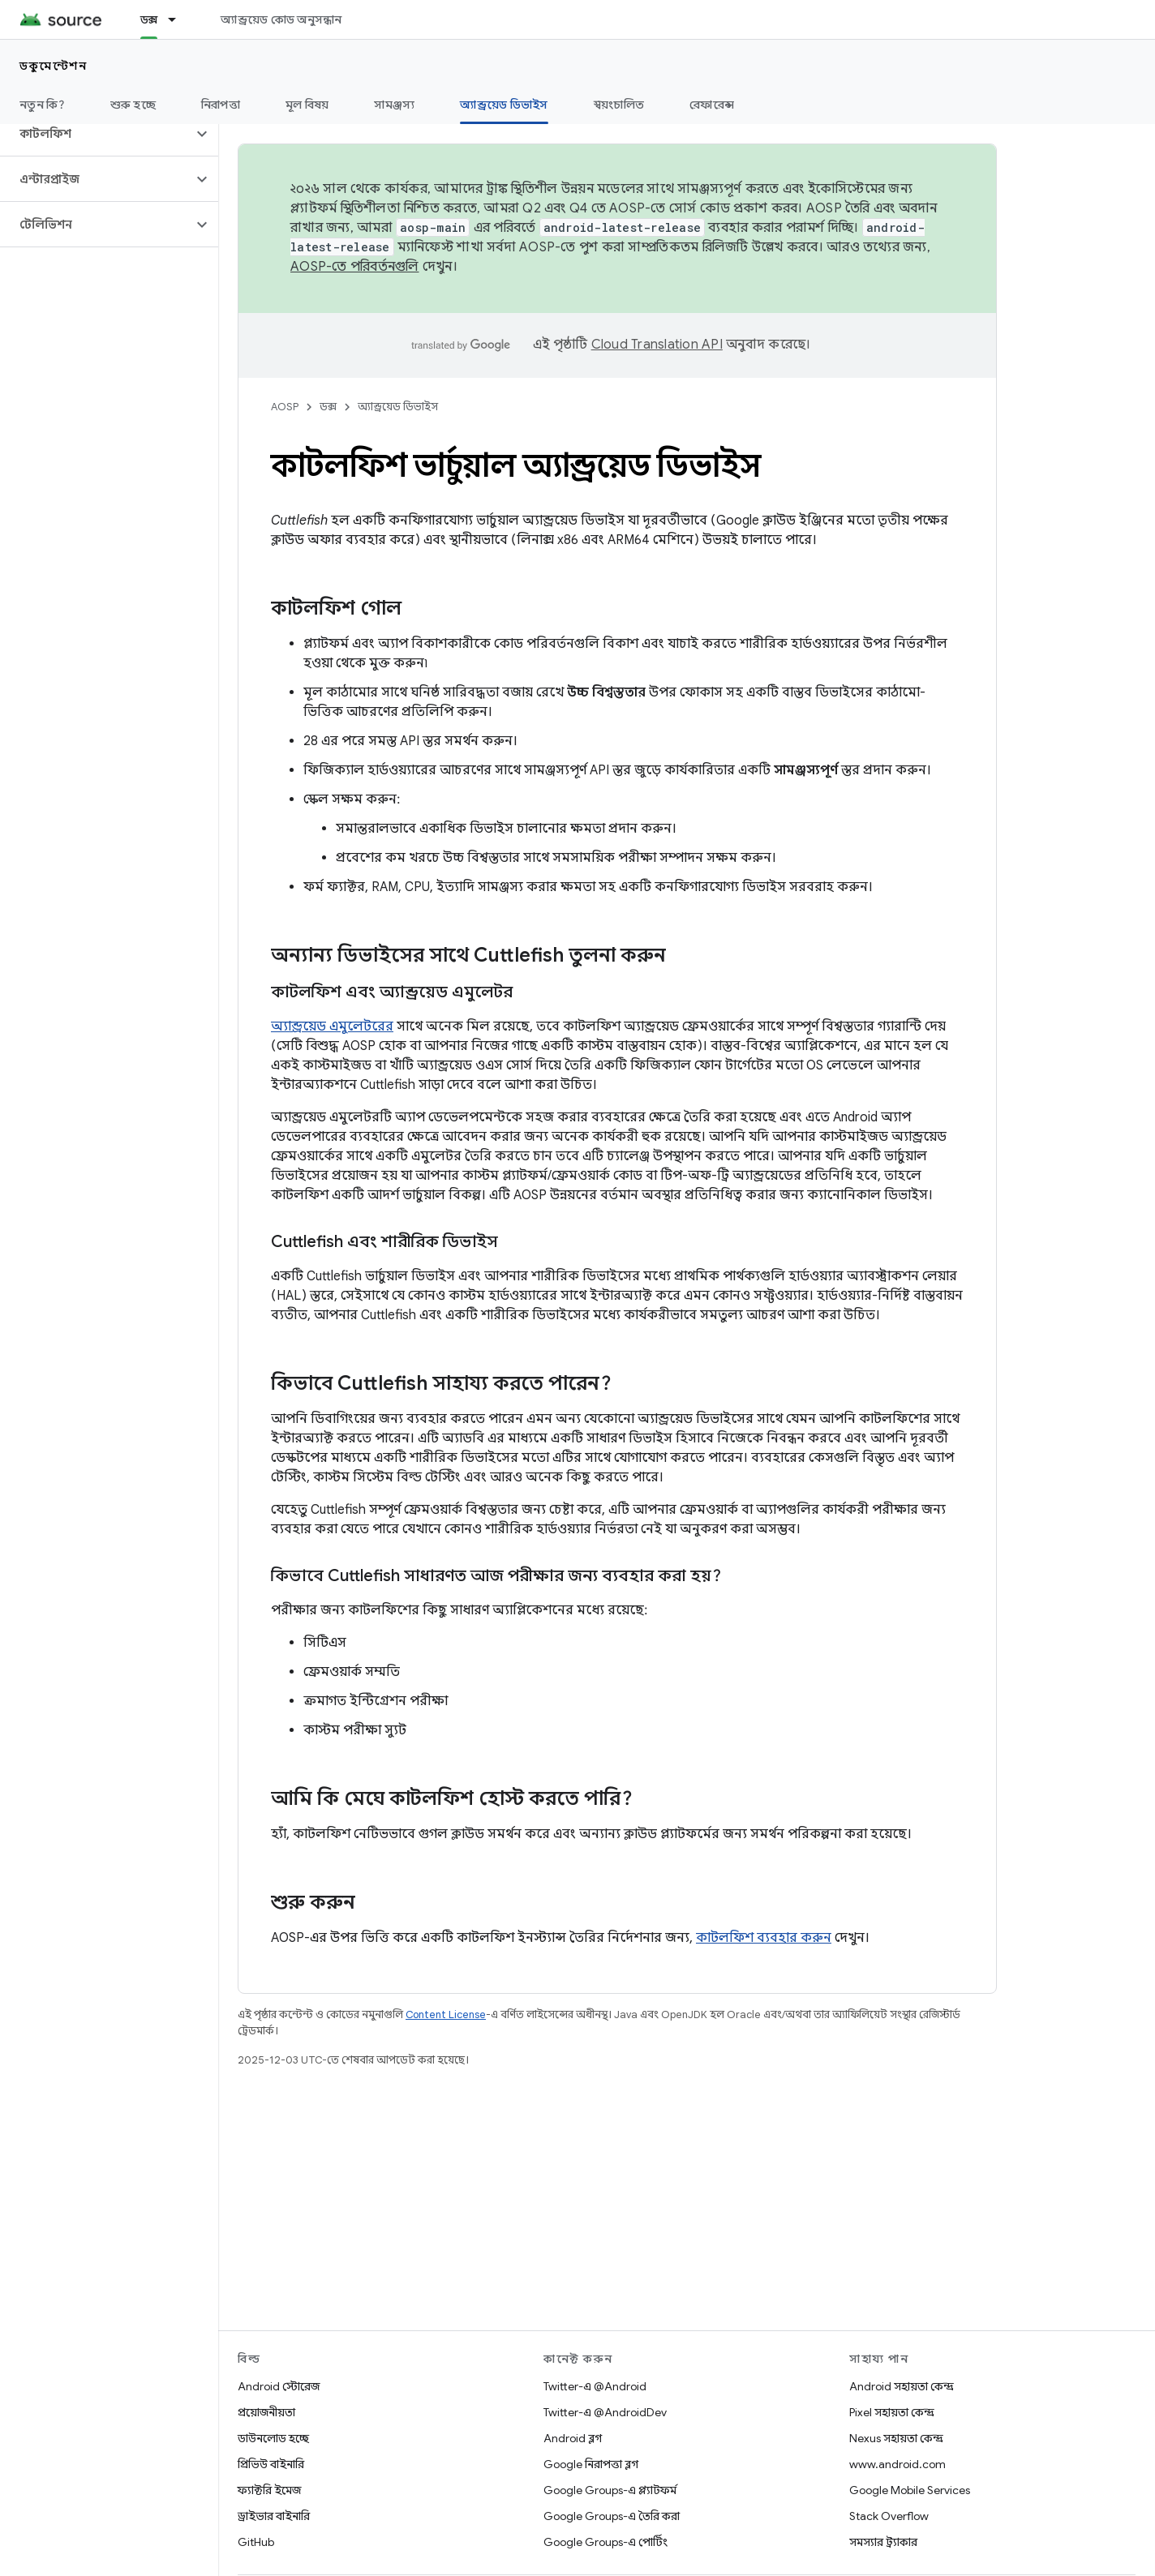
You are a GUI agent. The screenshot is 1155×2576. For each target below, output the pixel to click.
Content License (446, 2014)
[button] (96, 134)
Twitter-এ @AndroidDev (605, 2412)
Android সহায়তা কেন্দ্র (901, 2386)
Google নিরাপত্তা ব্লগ (590, 2464)
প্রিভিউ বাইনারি (271, 2464)
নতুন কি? (42, 104)
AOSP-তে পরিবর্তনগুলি (354, 267)
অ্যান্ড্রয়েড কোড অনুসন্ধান (281, 19)
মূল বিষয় (307, 104)
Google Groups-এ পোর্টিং (605, 2542)
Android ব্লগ (572, 2438)
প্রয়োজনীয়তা (266, 2412)
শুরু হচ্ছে (133, 104)
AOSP (284, 407)
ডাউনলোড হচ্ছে (273, 2438)
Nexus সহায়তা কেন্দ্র (896, 2438)
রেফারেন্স (711, 104)
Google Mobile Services (909, 2490)
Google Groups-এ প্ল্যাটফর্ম (609, 2490)
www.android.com (897, 2464)
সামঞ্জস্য (394, 104)
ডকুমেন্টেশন (53, 65)
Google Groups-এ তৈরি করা (611, 2516)
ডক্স (328, 407)
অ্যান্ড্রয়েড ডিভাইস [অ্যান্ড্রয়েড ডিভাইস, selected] (503, 104)
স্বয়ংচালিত (619, 104)
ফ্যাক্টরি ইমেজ (269, 2490)
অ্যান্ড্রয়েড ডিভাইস (398, 407)
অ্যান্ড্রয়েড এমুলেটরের (332, 1026)
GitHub (256, 2542)
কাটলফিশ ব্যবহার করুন (763, 1938)
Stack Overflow (889, 2516)
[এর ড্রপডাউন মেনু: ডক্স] (179, 19)
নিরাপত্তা (220, 104)
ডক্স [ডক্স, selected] (149, 19)
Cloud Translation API (657, 344)
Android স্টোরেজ (279, 2386)
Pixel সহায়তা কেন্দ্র (891, 2412)
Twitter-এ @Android (594, 2386)
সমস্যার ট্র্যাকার (883, 2542)
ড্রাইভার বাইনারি (274, 2516)
